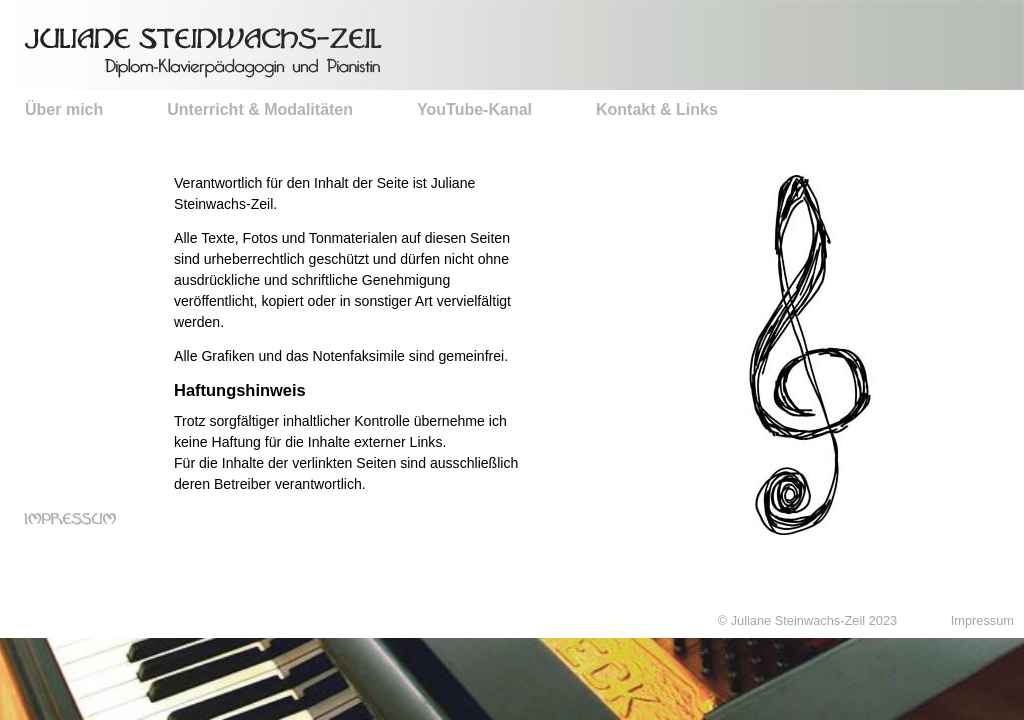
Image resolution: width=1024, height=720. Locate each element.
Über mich (64, 109)
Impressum (982, 620)
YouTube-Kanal (474, 109)
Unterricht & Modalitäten (260, 109)
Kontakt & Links (657, 109)
